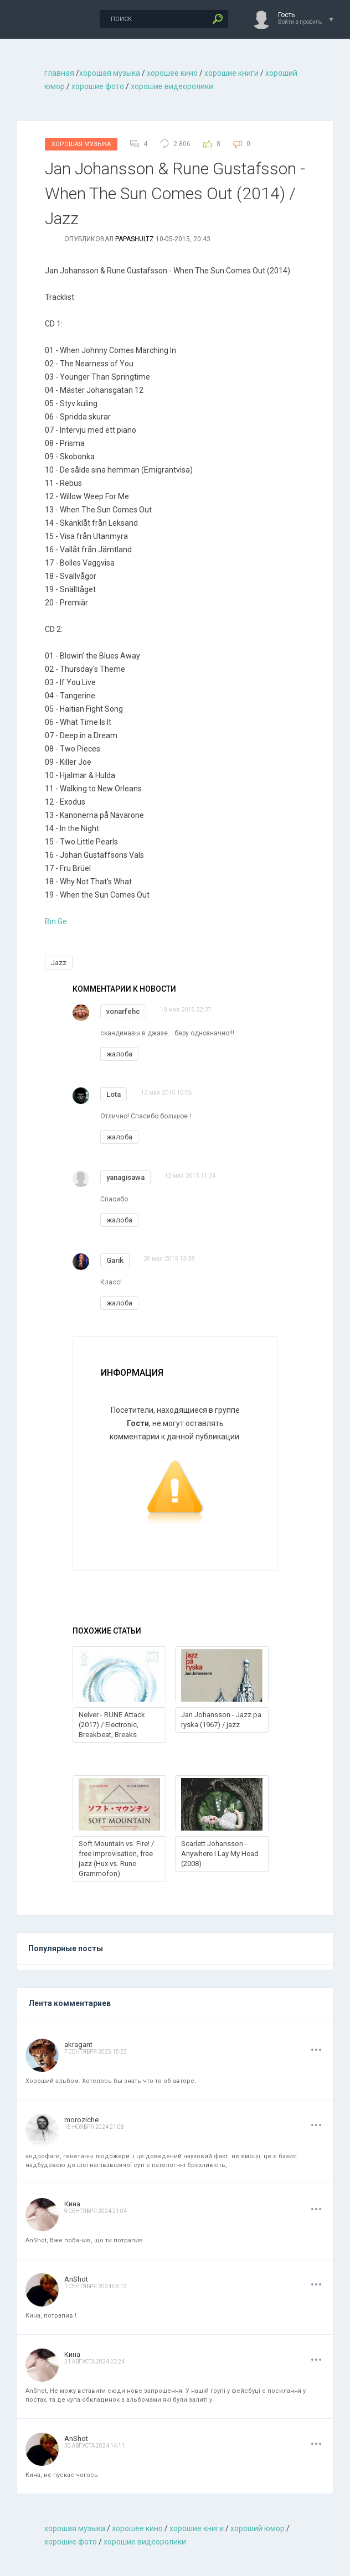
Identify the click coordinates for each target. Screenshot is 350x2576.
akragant (78, 2044)
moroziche (81, 2120)
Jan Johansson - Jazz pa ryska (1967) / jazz (221, 1720)
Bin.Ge (56, 921)
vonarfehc (123, 1011)
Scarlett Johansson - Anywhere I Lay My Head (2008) (220, 1853)
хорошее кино (172, 73)
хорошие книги (231, 73)
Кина (72, 2204)
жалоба (119, 1054)
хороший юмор (257, 2528)
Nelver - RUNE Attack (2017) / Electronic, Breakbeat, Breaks (112, 1725)
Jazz (58, 962)
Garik (114, 1260)
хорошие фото (97, 86)
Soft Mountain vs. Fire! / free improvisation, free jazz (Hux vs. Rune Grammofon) (116, 1858)
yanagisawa (125, 1177)
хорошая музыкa (109, 73)
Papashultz (134, 239)
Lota (113, 1094)
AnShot (76, 2279)
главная (59, 73)
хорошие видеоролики (172, 86)
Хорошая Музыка (81, 144)
